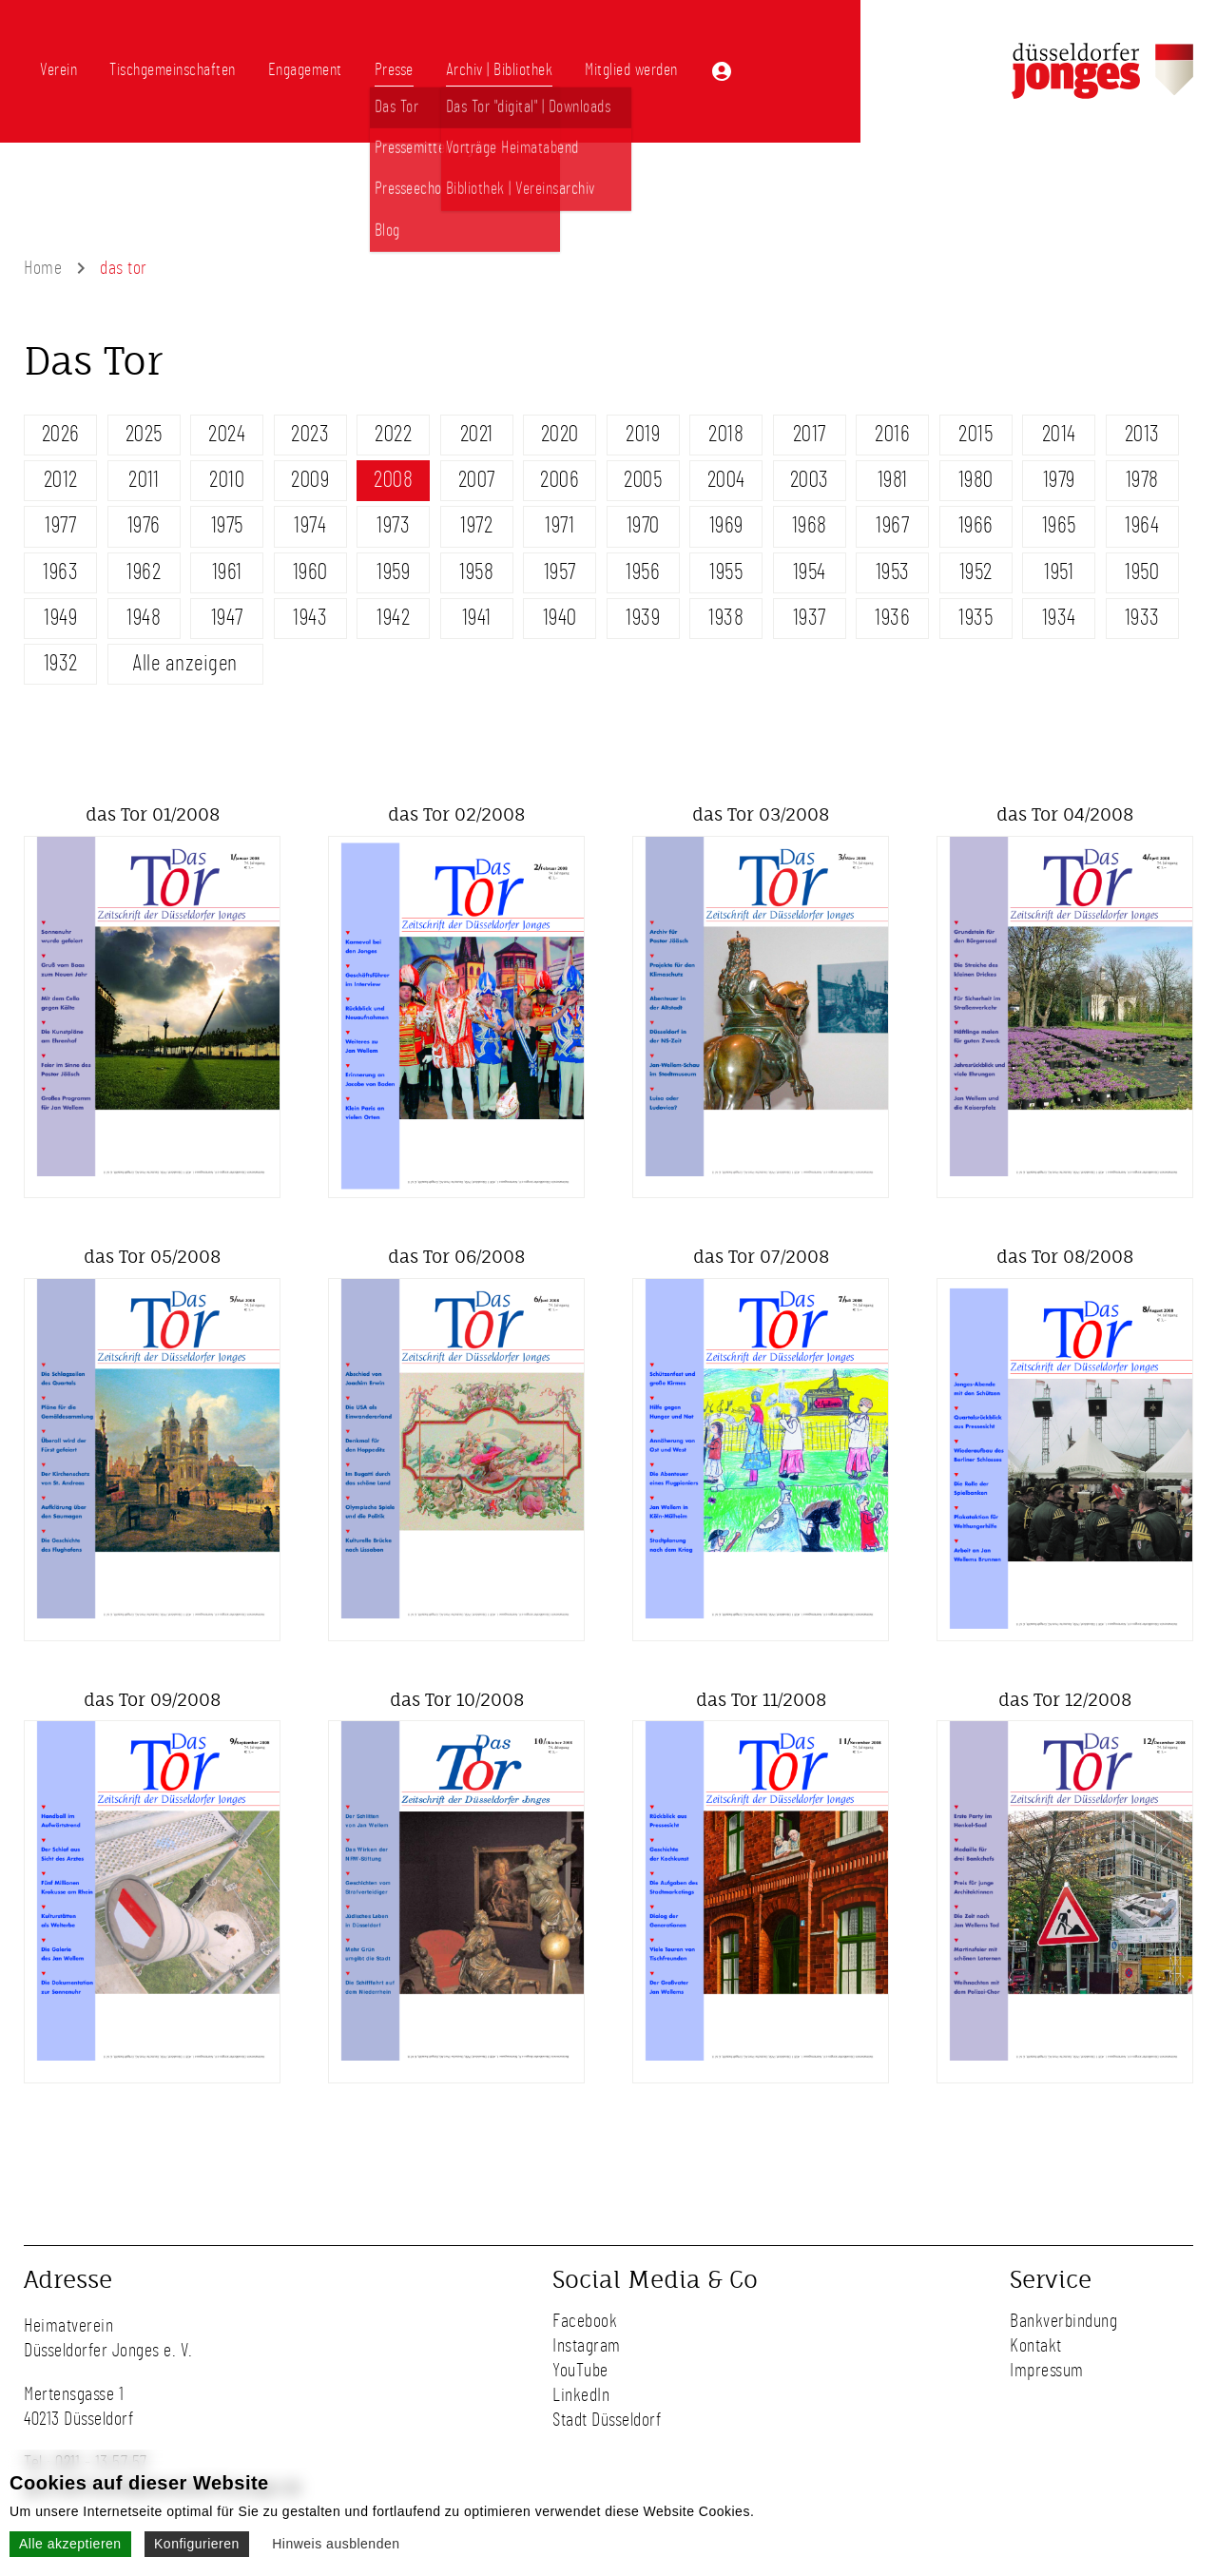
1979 (1059, 480)
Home (43, 268)
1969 (726, 525)
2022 (393, 434)
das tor (123, 268)
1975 (227, 525)
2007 (476, 480)
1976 (144, 525)
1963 (60, 572)
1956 (643, 572)
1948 (143, 618)
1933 (1142, 618)
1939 (643, 618)
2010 (226, 480)
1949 (60, 618)
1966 (976, 525)
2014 (1059, 434)
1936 (892, 618)
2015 (975, 434)
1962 (143, 572)
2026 (61, 434)
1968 (809, 525)
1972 (476, 525)
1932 (61, 663)
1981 (893, 480)
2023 (310, 434)
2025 (144, 434)
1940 (560, 618)
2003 (809, 480)
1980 (976, 480)
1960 (310, 572)
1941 (477, 618)
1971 (559, 525)
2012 (61, 480)
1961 (227, 572)
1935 (975, 618)
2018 (726, 434)
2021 (476, 434)
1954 (809, 572)
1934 (1059, 618)
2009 (310, 480)
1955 (726, 572)
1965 (1059, 525)
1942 (393, 618)
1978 (1142, 480)
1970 (643, 525)
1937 (809, 618)
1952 (976, 572)
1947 (227, 618)
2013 (1142, 434)
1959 (393, 572)
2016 (892, 434)
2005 (643, 480)
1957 (560, 572)
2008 (393, 480)
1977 (60, 525)
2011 (143, 480)
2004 (726, 480)
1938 (726, 618)
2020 (560, 434)
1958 (476, 572)
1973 (393, 525)
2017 (809, 434)
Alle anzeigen (185, 663)
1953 (893, 572)
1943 (310, 618)
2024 (226, 434)
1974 (310, 525)
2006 (559, 480)
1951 (1058, 572)
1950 (1142, 572)
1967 (892, 525)
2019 (643, 434)
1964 (1142, 525)
